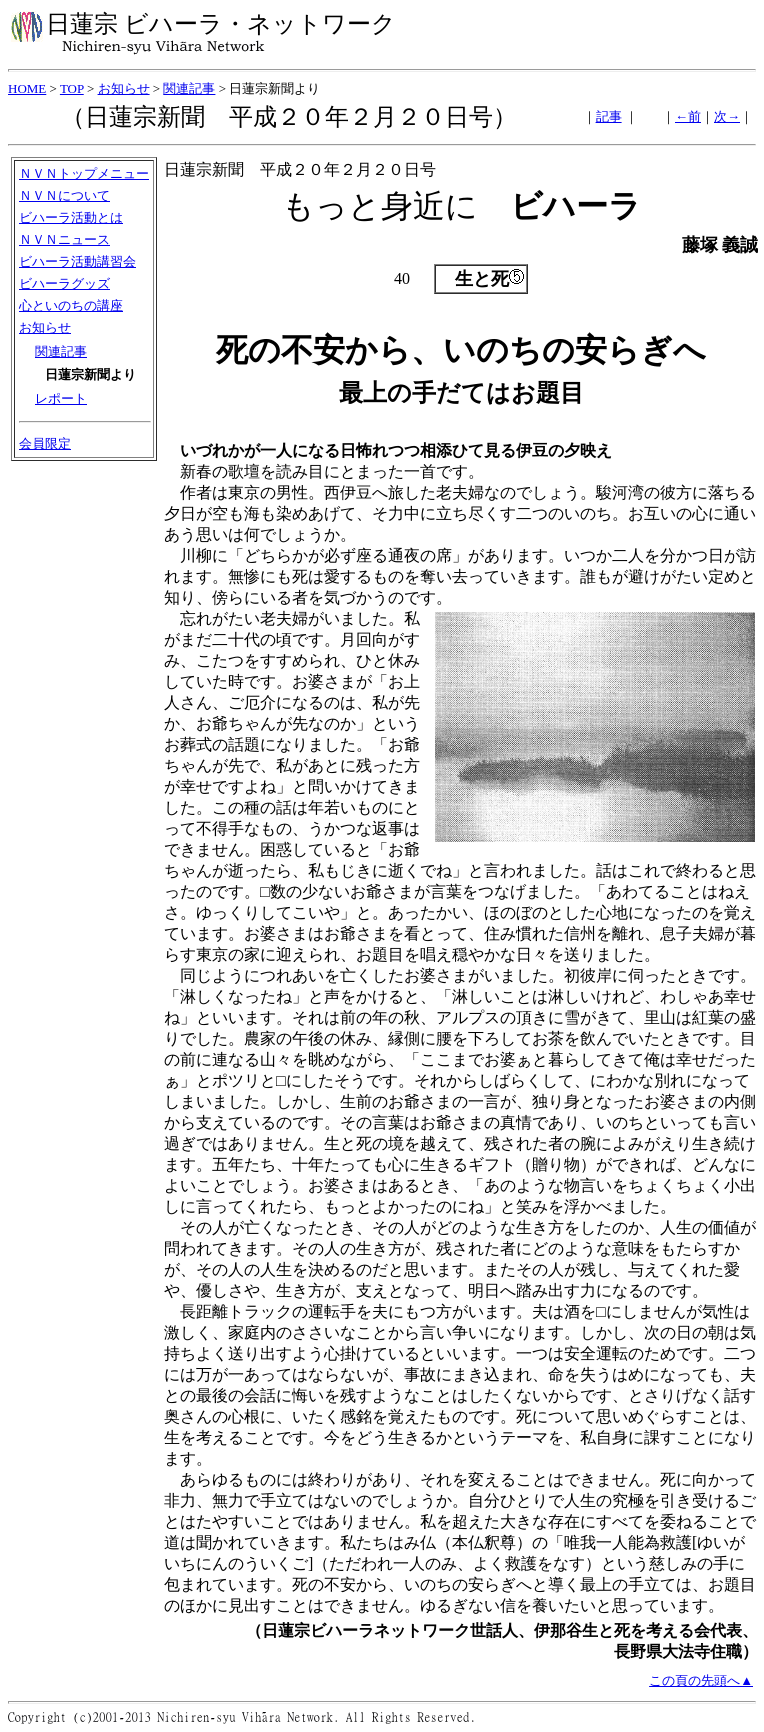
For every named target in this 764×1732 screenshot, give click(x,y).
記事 (609, 116)
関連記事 (189, 88)
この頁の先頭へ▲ (701, 1680)
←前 (688, 116)
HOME (27, 88)
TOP (72, 88)
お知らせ (124, 88)
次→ (727, 116)
